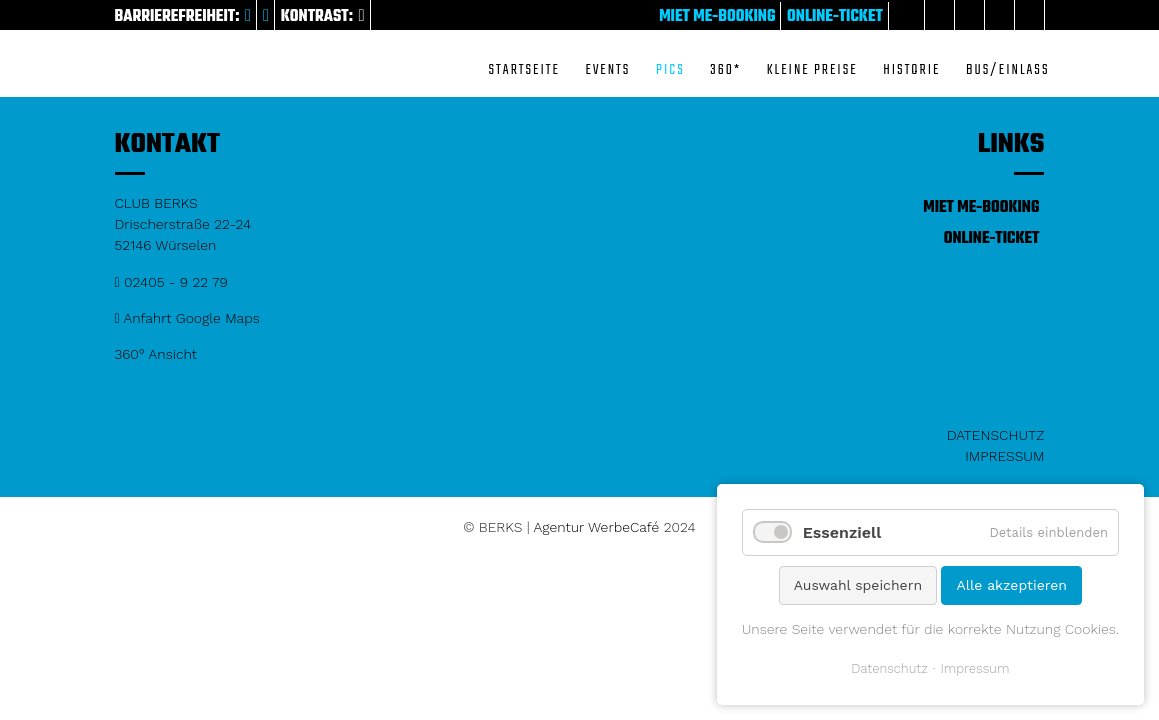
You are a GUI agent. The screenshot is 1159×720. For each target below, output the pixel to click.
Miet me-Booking (717, 17)
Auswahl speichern (858, 585)
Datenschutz (996, 435)
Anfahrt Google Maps (187, 318)
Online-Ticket (835, 17)
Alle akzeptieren (1011, 585)
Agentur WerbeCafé (597, 527)
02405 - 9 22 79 (171, 282)
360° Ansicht (156, 354)
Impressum (1004, 456)
